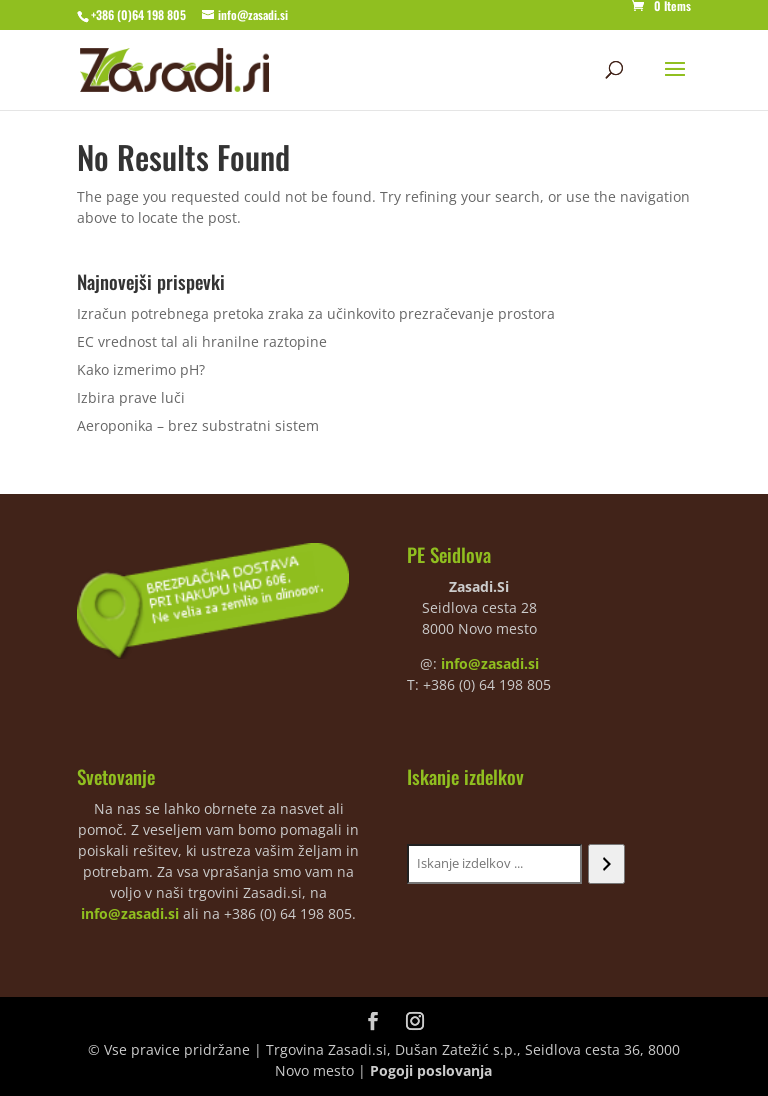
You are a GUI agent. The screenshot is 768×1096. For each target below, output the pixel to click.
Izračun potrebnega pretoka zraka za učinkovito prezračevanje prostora (316, 313)
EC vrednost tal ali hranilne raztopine (202, 341)
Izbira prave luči (131, 397)
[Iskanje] (606, 864)
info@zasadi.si (490, 663)
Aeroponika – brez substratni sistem (198, 425)
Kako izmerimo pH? (141, 369)
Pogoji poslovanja (431, 1070)
